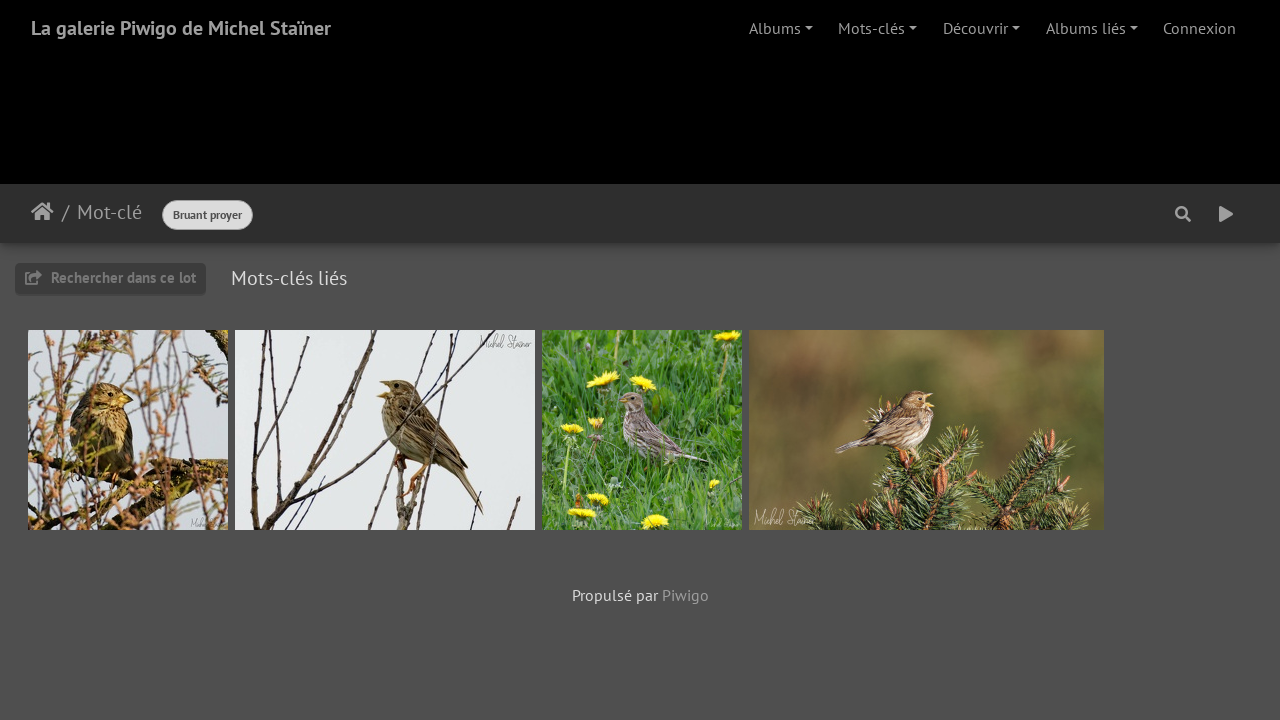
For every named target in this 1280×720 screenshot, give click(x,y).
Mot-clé (109, 212)
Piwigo (685, 595)
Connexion (1199, 28)
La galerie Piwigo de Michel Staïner (181, 28)
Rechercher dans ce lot (110, 277)
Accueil (42, 212)
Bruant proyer (207, 214)
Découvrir (975, 28)
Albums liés (1086, 28)
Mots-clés (871, 28)
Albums (775, 28)
